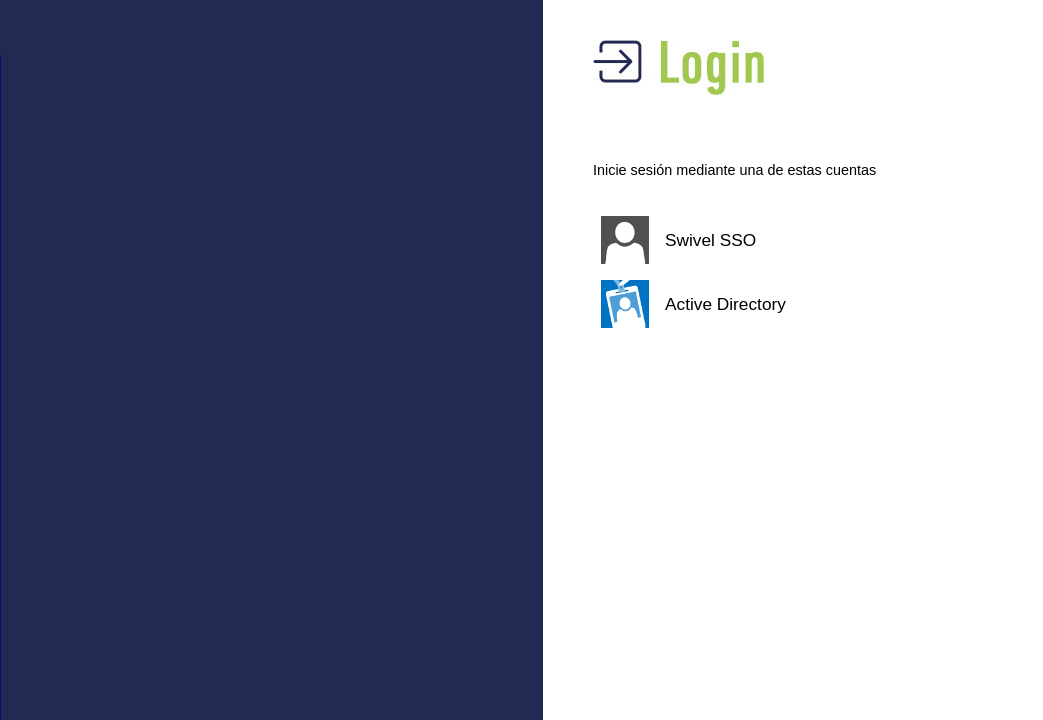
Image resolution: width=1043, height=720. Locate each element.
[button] (768, 240)
